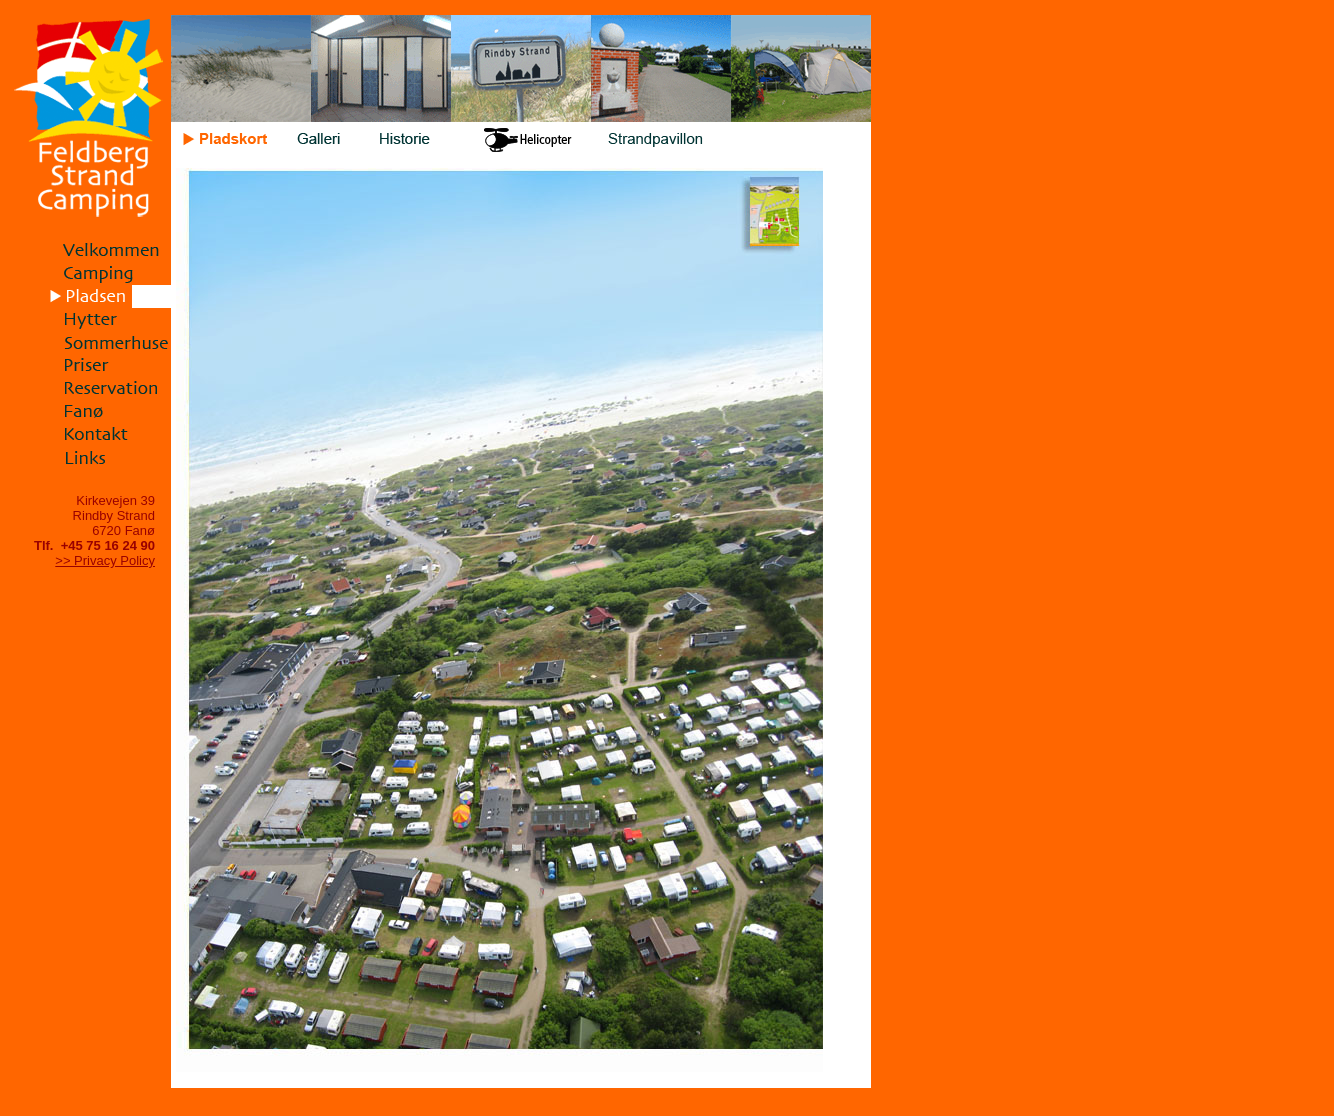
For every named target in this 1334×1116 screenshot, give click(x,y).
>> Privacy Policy (105, 560)
